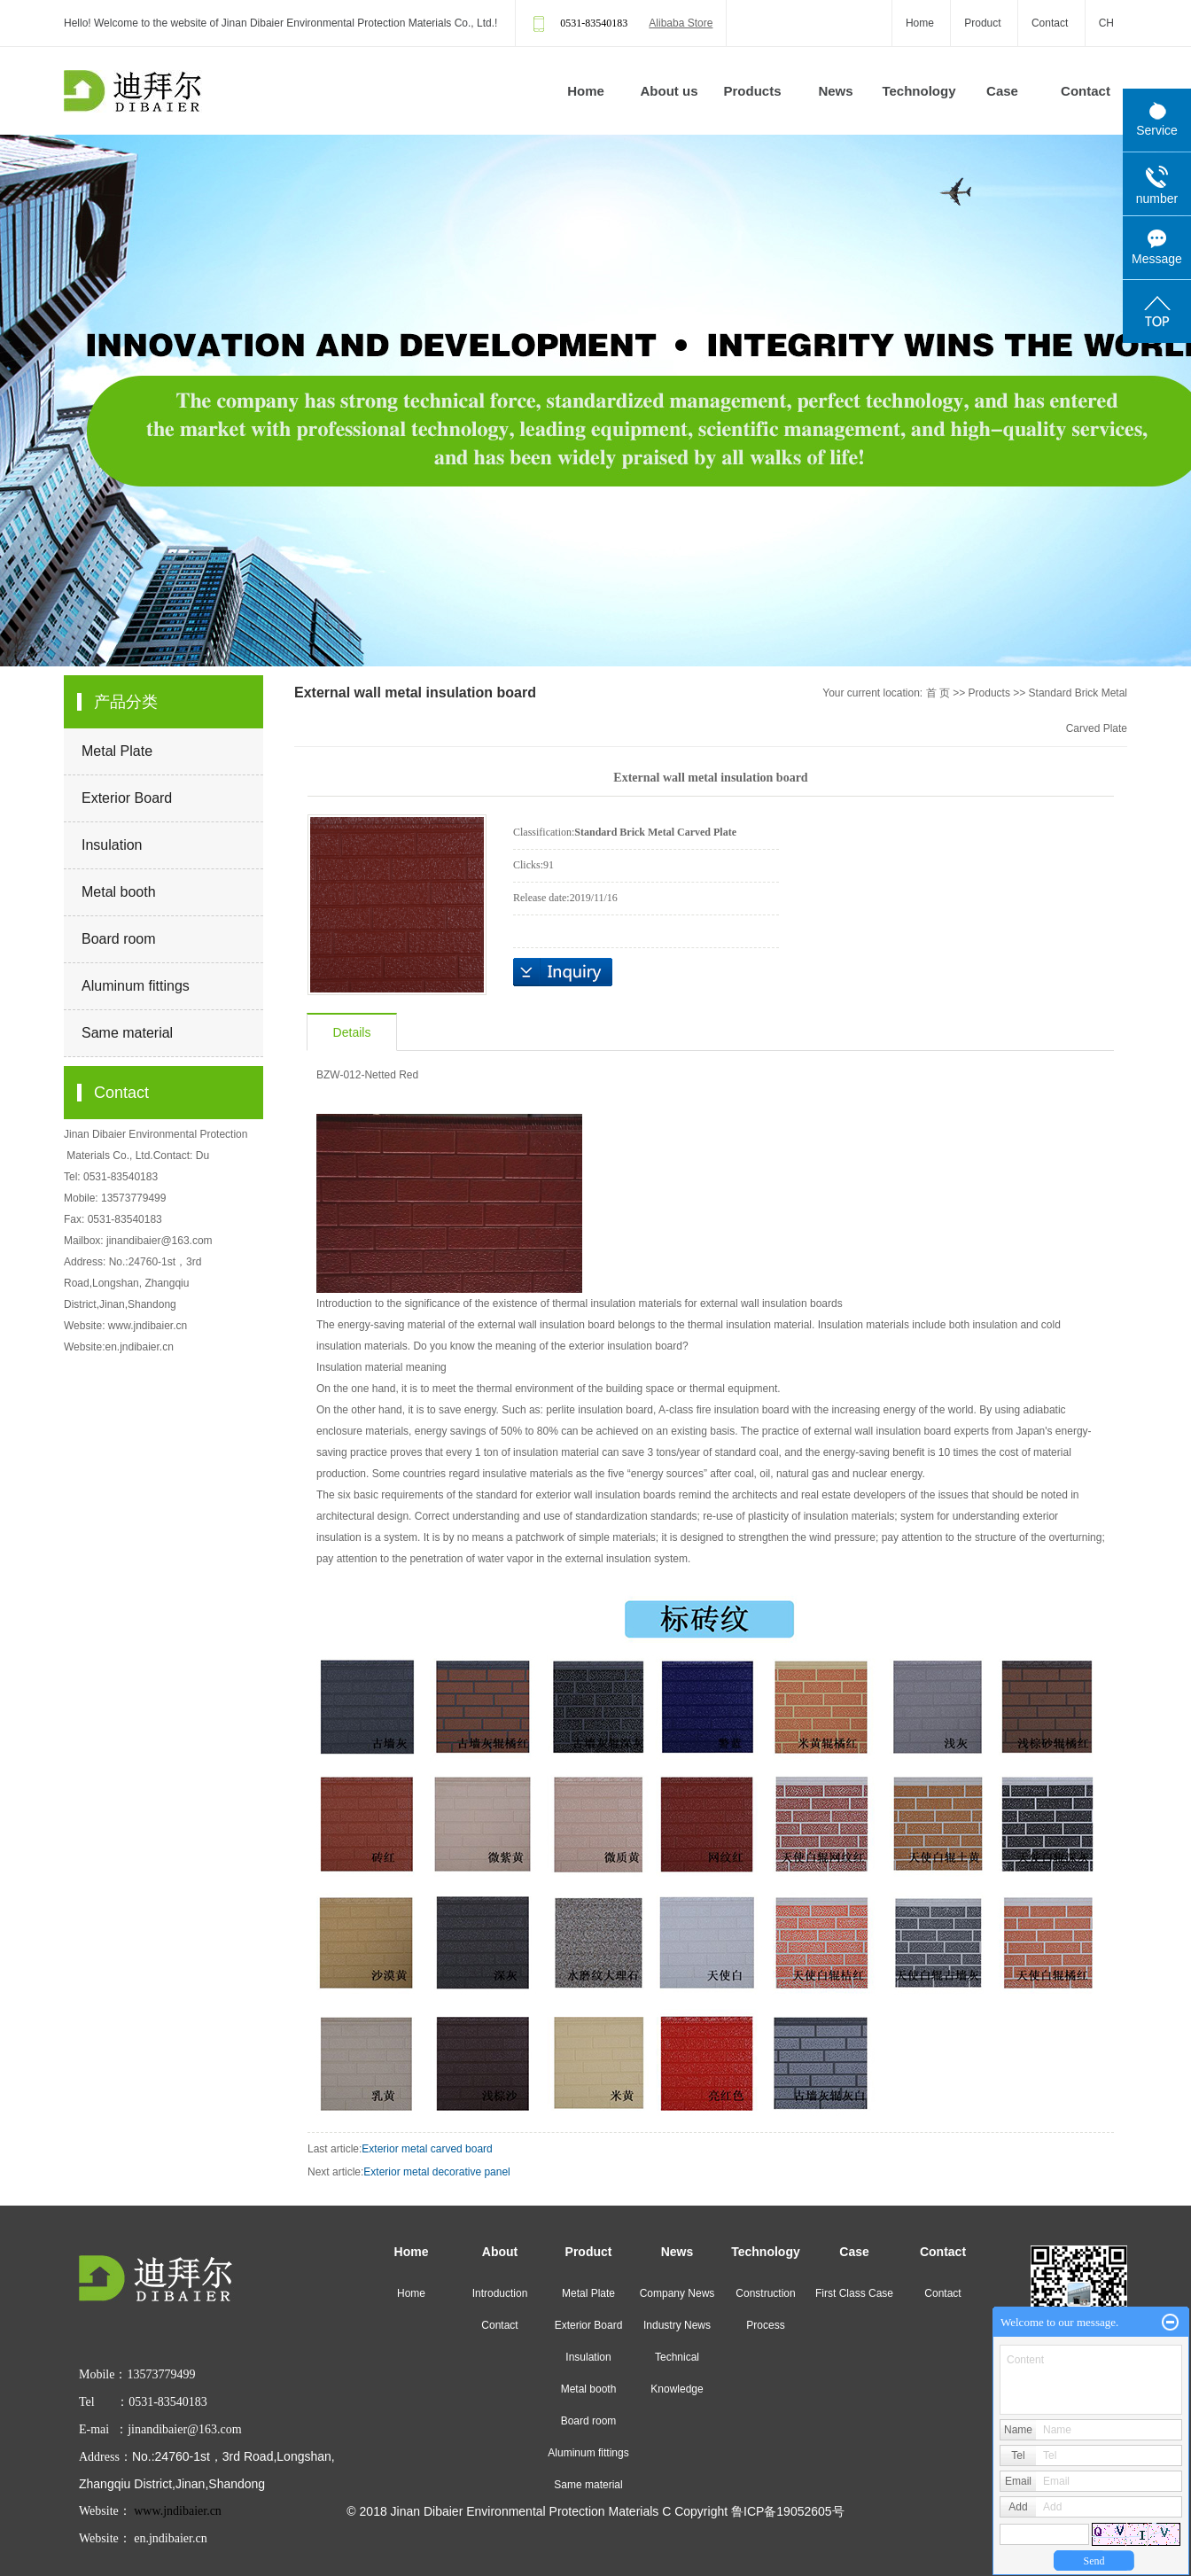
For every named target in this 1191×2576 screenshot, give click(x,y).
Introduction (500, 2293)
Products (752, 90)
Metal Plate (117, 751)
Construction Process (765, 2309)
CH (1106, 23)
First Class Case (854, 2293)
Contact (1049, 23)
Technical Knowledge (676, 2373)
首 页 (938, 693)
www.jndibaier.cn (147, 1325)
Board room (119, 938)
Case (1002, 90)
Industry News (677, 2325)
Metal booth (119, 891)
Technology (918, 90)
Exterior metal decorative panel (436, 2172)
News (835, 90)
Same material (127, 1032)
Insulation (112, 844)
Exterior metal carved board (427, 2149)
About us (669, 90)
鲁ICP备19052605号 (788, 2511)
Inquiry (562, 972)
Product (982, 23)
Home (920, 23)
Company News (677, 2293)
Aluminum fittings (136, 985)
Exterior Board (127, 797)
